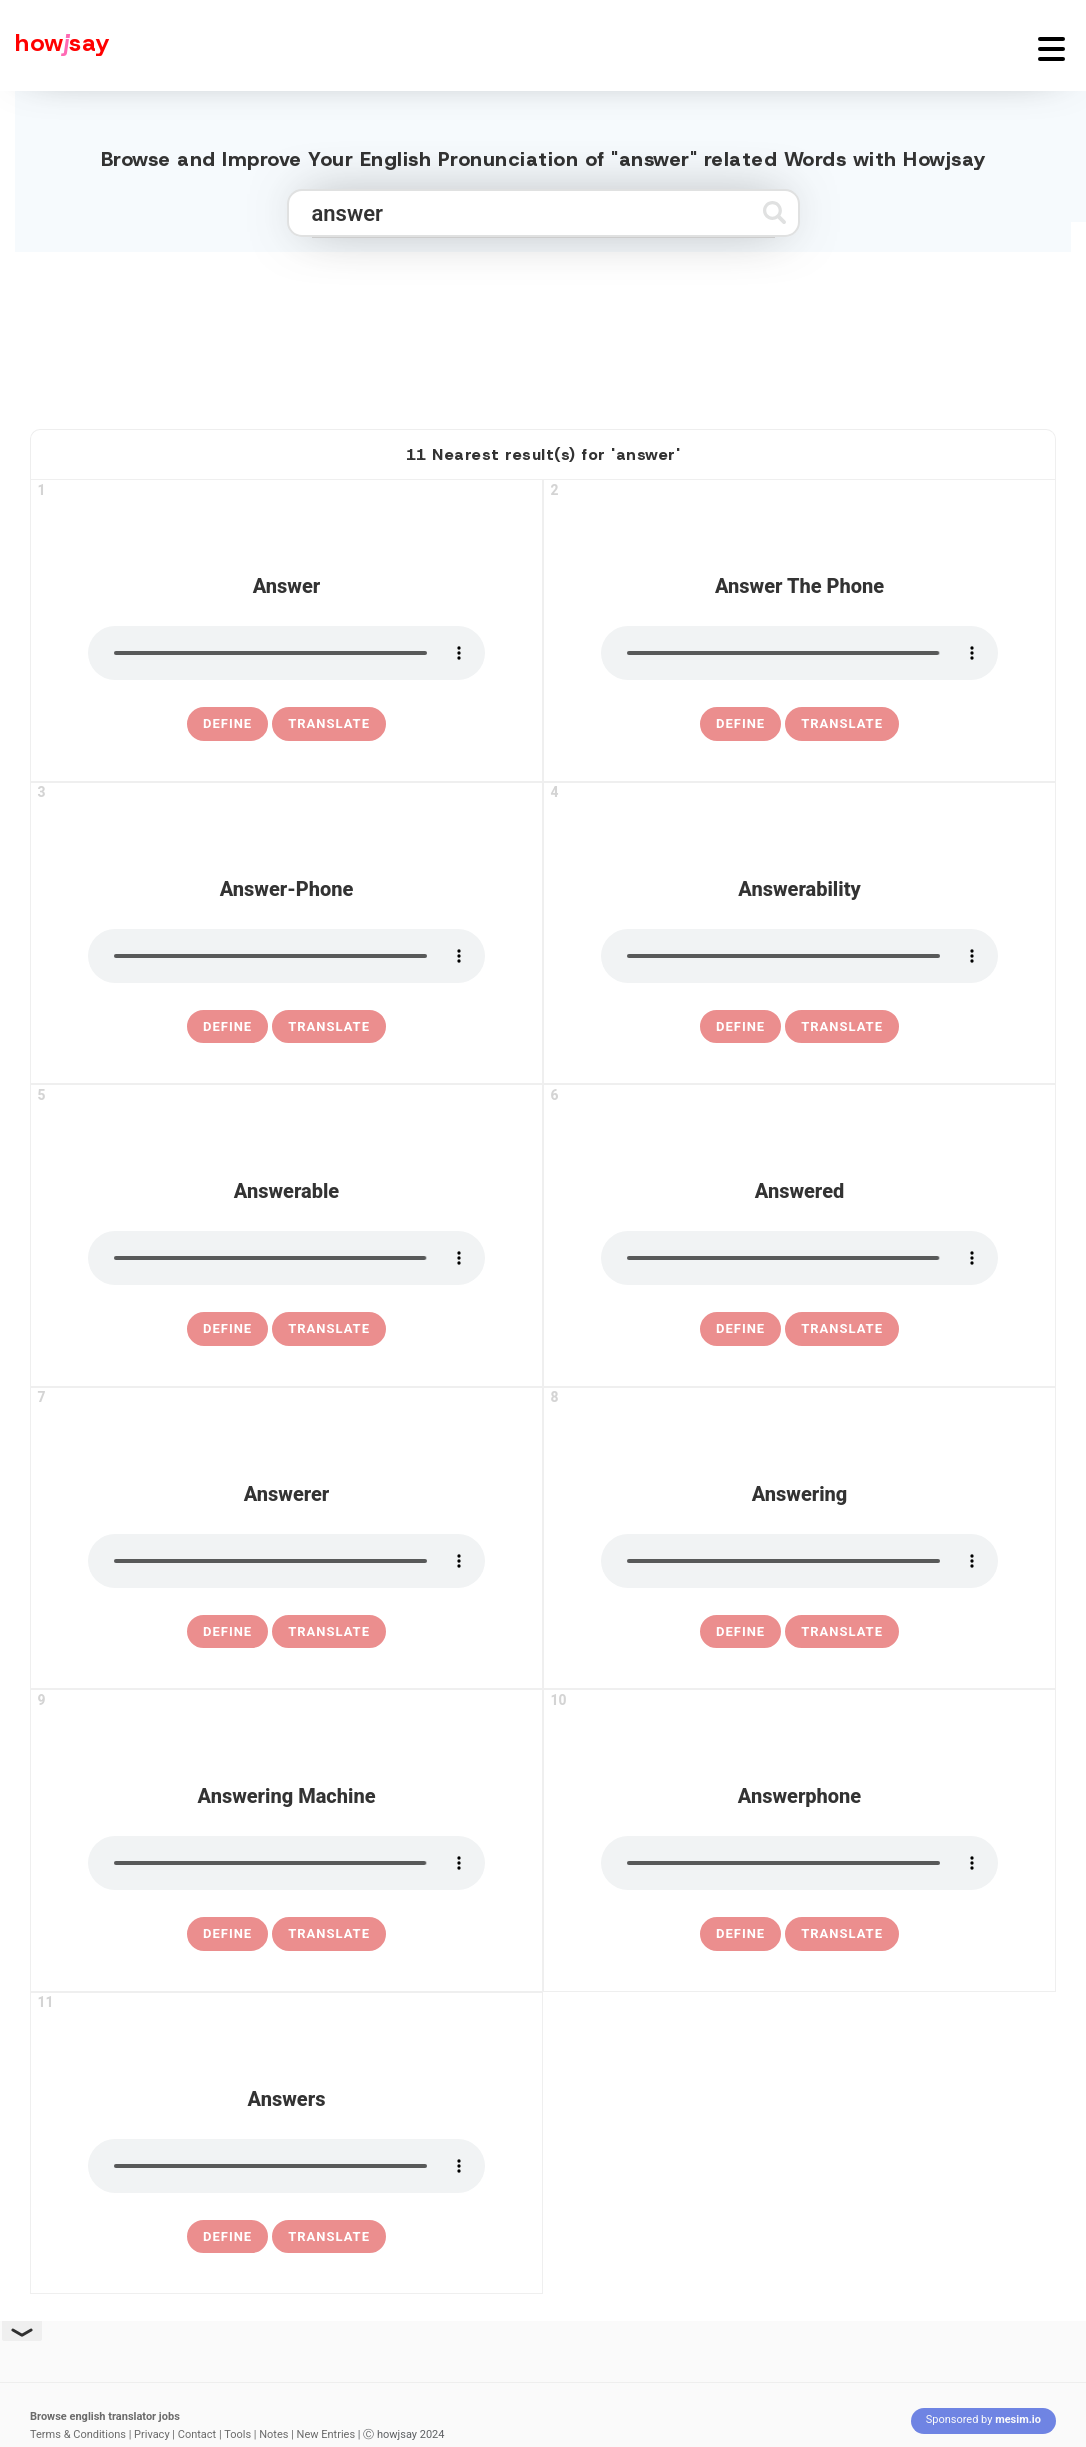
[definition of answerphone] (740, 1934)
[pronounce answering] (799, 1561)
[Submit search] (774, 212)
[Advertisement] (543, 332)
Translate (329, 723)
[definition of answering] (740, 1632)
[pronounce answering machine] (286, 1863)
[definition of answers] (227, 2237)
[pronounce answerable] (286, 1258)
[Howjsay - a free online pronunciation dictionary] (55, 45)
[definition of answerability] (740, 1027)
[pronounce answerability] (799, 956)
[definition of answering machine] (227, 1934)
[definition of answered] (740, 1329)
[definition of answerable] (227, 1329)
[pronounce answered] (799, 1258)
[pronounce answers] (286, 2166)
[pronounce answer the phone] (799, 653)
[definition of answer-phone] (227, 1027)
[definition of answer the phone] (740, 724)
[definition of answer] (227, 724)
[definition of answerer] (227, 1632)
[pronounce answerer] (286, 1561)
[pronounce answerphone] (799, 1863)
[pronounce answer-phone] (286, 956)
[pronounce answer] (286, 653)
